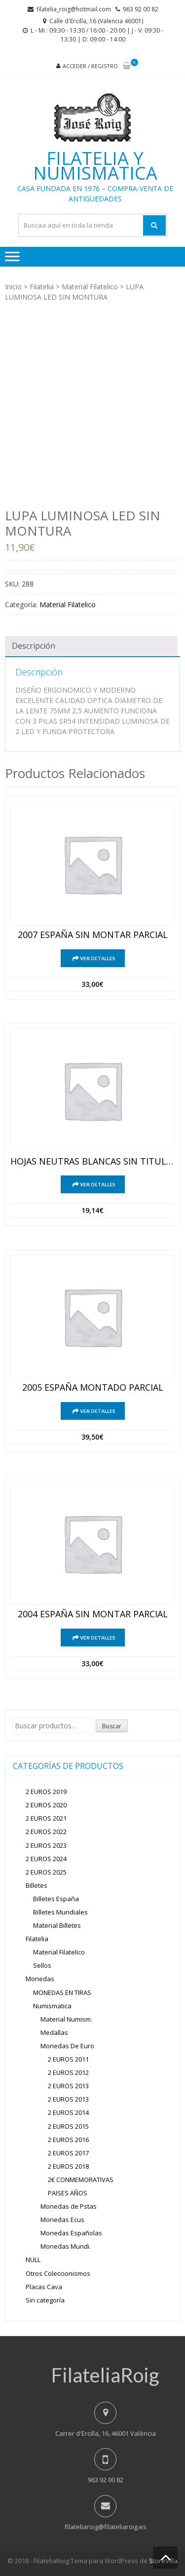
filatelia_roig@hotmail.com (74, 9)
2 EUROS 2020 (46, 1804)
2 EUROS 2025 (46, 1872)
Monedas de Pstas (68, 2206)
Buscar (111, 1726)
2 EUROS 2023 (46, 1845)
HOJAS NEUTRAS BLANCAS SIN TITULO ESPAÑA (92, 1161)
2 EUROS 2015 (68, 2126)
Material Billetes (57, 1925)
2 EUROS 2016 (68, 2139)
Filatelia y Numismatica (95, 166)
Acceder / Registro (90, 66)
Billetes (36, 1885)
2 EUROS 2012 (68, 2072)
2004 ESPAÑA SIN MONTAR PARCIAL (93, 1614)
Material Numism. (66, 2019)
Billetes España (56, 1898)
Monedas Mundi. (65, 2246)
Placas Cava (44, 2286)
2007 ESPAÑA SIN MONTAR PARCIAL (93, 935)
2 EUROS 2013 (68, 2085)
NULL (33, 2259)
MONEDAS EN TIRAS (62, 1992)
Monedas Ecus (62, 2219)
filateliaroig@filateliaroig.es (106, 2526)
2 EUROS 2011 (68, 2059)
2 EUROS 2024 (46, 1858)
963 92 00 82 (140, 9)
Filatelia (42, 286)
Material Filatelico (90, 286)
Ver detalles (97, 958)
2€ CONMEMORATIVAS (80, 2179)
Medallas (54, 2032)
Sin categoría (45, 2300)
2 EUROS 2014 (68, 2112)
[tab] (91, 646)
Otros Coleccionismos (58, 2273)
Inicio (13, 286)
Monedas (40, 1978)
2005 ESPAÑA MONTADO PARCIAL (92, 1387)
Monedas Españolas (71, 2232)
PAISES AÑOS (67, 2192)
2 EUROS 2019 (46, 1791)
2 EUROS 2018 (68, 2166)
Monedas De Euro (67, 2045)
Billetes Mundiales (60, 1912)
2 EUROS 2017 (68, 2152)
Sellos (42, 1965)
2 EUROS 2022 (46, 1831)
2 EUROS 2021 (46, 1818)
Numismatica (52, 2005)
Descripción (33, 645)
